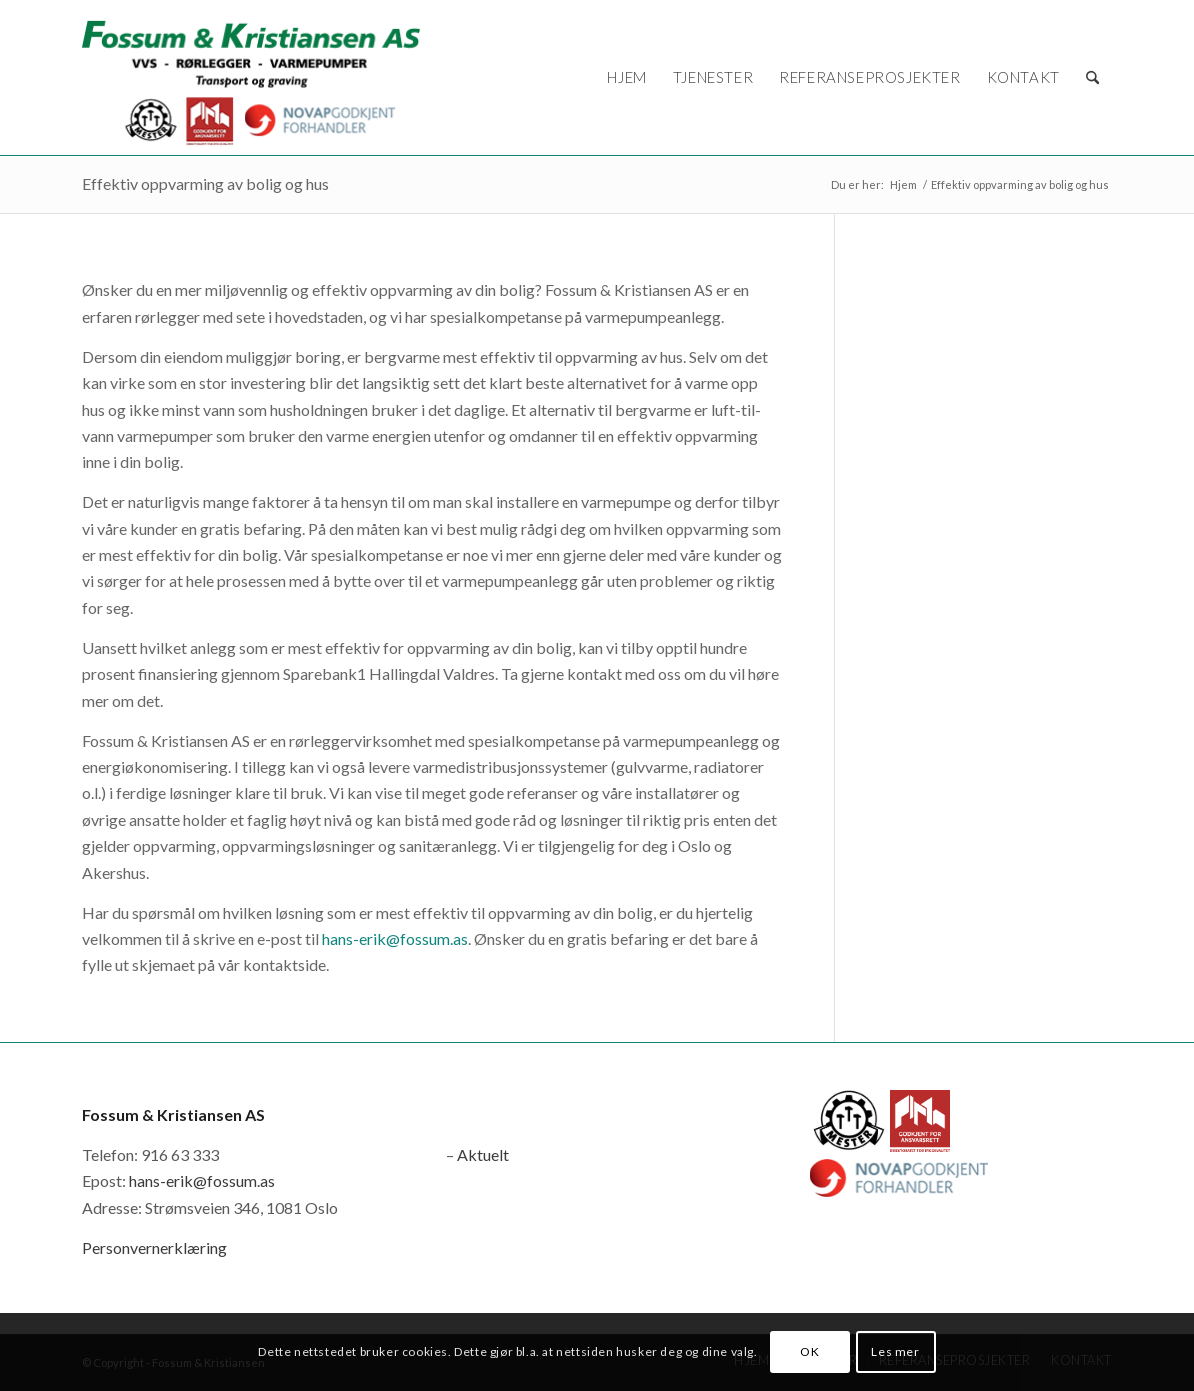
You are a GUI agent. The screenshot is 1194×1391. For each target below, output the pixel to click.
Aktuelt (483, 1154)
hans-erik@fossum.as (395, 938)
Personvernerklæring (154, 1247)
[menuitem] (626, 77)
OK (809, 1351)
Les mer (895, 1351)
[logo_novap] (251, 77)
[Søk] (1092, 77)
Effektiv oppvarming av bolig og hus (205, 183)
